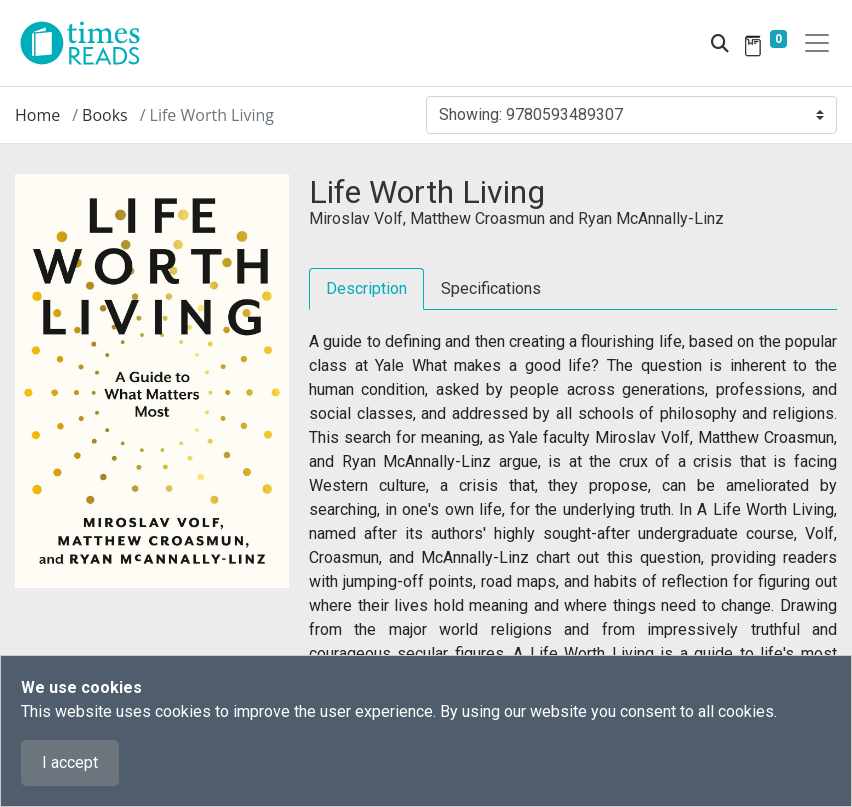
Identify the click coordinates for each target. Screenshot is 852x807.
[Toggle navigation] (817, 43)
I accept (70, 762)
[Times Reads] (88, 43)
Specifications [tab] (491, 288)
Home (37, 115)
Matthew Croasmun (477, 218)
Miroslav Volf (356, 218)
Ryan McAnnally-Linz (651, 218)
